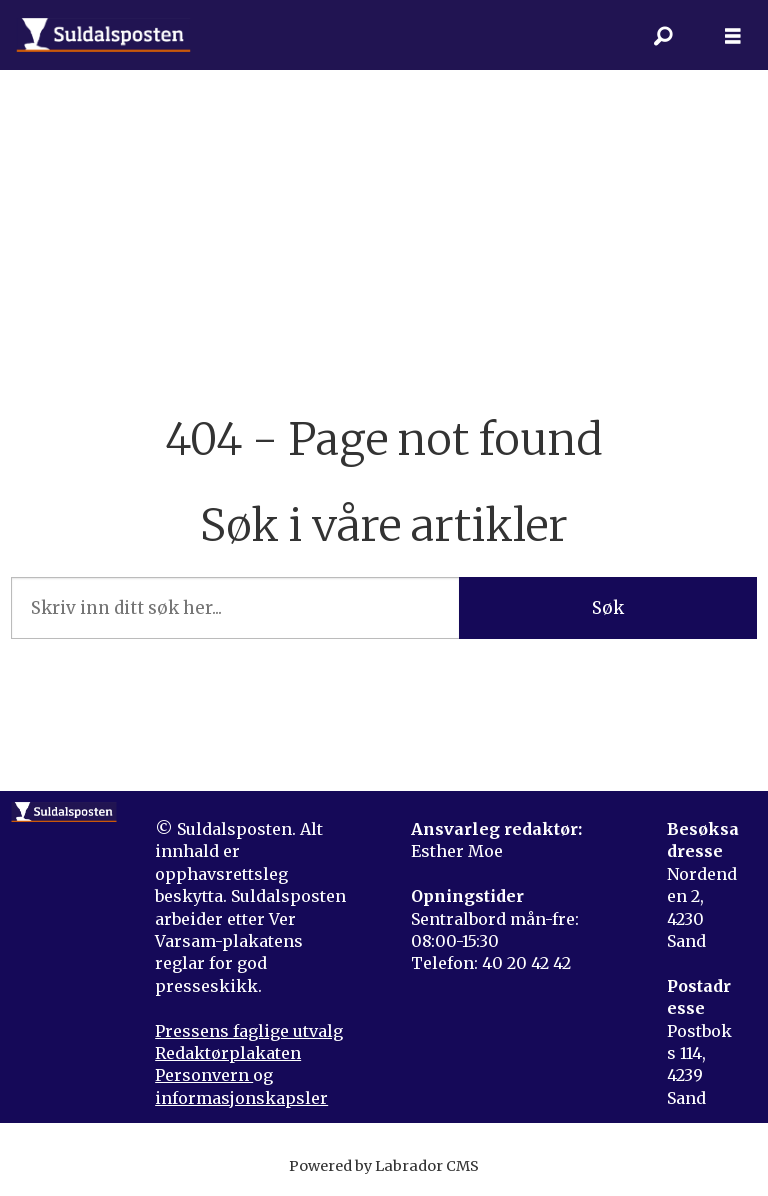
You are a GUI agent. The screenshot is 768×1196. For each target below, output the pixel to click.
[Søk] (663, 35)
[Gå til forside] (103, 35)
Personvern (204, 1075)
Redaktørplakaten (228, 1053)
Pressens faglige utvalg (249, 1031)
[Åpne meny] (733, 35)
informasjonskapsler (241, 1098)
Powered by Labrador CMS (384, 1166)
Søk (608, 608)
